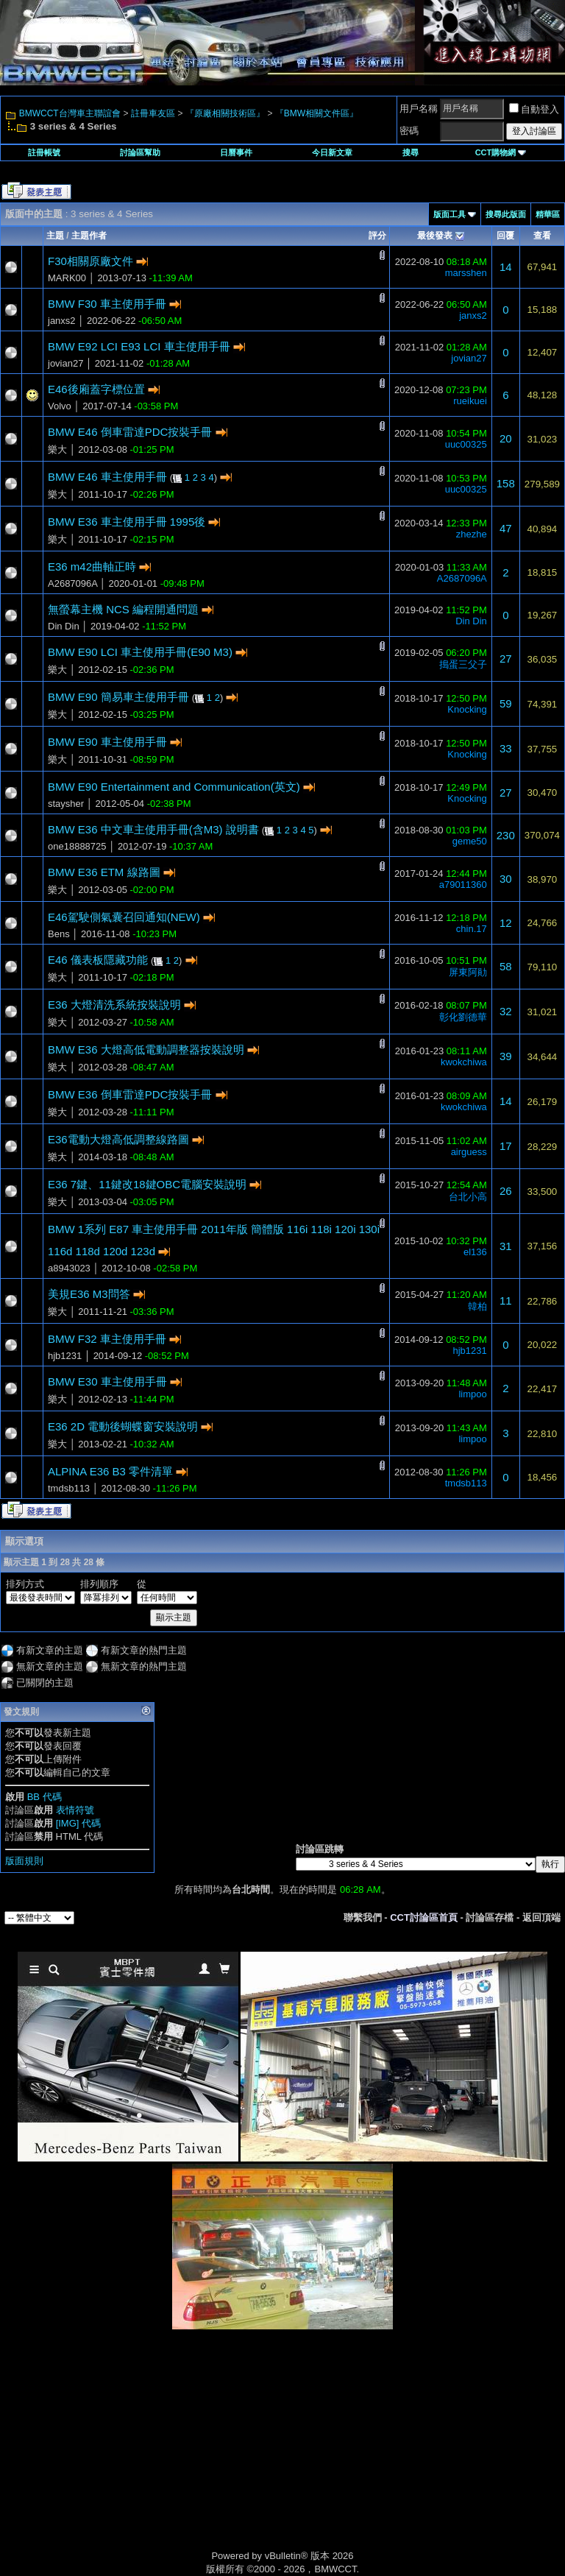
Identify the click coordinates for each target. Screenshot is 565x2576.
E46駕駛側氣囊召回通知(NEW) (124, 917)
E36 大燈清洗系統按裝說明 (114, 1004)
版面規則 (24, 1860)
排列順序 (99, 1583)
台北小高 (468, 1196)
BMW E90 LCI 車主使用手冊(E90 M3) (140, 652)
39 (506, 1056)
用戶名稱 (418, 108)
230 (506, 835)
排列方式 (25, 1583)
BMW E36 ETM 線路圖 (104, 872)
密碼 (409, 130)
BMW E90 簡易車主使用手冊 (118, 697)
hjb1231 (65, 1355)
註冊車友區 (153, 113)
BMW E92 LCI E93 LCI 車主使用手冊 (139, 346)
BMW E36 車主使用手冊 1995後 (126, 521)
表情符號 (75, 1809)
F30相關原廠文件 (90, 261)
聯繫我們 (363, 1917)
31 (506, 1246)
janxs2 (62, 320)
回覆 (505, 235)
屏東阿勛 (468, 972)
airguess (469, 1151)
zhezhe (471, 534)
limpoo (472, 1394)
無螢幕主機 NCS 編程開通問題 (123, 609)
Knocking (466, 709)
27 (506, 658)
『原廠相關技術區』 (225, 113)
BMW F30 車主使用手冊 (107, 303)
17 (506, 1146)
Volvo (59, 406)
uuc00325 (466, 444)
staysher (66, 803)
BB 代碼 (44, 1796)
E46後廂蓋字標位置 (96, 389)
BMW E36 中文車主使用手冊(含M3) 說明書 (153, 829)
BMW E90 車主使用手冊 (107, 741)
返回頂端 (541, 1917)
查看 (542, 235)
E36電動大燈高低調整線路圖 (118, 1139)
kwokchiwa (464, 1062)
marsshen (466, 272)
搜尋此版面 (506, 214)
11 (506, 1300)
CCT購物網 (501, 152)
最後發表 (434, 235)
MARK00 (67, 277)
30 (506, 878)
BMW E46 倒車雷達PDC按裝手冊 (130, 432)
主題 (55, 235)
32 (506, 1011)
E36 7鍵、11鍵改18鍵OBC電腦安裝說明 (147, 1184)
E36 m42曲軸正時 (92, 566)
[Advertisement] (157, 2455)
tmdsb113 (69, 1488)
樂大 (57, 449)
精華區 (548, 214)
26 (506, 1191)
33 (506, 748)
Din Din (63, 626)
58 (506, 966)
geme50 (469, 841)
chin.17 (471, 928)
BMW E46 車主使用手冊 (107, 476)
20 (506, 438)
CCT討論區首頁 (424, 1917)
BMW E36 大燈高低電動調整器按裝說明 (146, 1049)
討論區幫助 (140, 152)
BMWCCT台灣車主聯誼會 (70, 113)
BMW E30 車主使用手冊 (107, 1381)
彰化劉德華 (463, 1017)
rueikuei (470, 400)
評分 (377, 235)
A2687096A (72, 583)
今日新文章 (332, 152)
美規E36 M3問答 (89, 1294)
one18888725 (77, 846)
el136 (475, 1251)
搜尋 (410, 152)
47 (506, 528)
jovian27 (65, 363)
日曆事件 (236, 152)
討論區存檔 (490, 1917)
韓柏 (477, 1306)
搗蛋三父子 (463, 664)
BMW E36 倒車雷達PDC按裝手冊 (130, 1094)
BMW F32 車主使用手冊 (107, 1339)
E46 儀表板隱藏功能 (98, 959)
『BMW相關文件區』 (316, 113)
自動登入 (534, 109)
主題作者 (89, 235)
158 (506, 483)
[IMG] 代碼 (78, 1823)
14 (506, 267)
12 (506, 923)
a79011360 (463, 884)
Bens (59, 933)
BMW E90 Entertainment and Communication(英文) (174, 786)
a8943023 (69, 1268)
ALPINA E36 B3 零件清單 (110, 1471)
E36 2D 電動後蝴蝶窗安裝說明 (123, 1426)
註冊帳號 (44, 152)
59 (506, 703)
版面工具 (449, 214)
